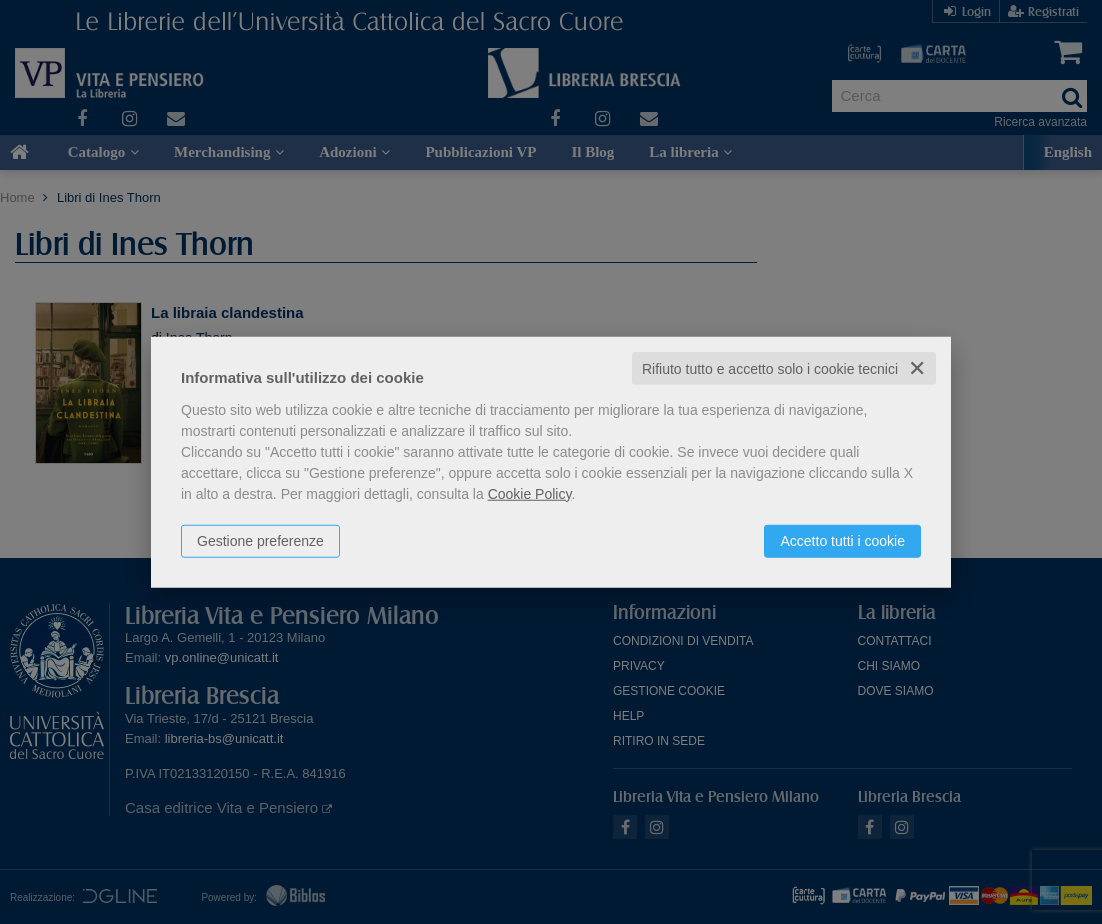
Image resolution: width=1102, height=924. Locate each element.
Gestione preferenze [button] (260, 540)
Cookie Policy (530, 493)
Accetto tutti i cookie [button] (842, 540)
